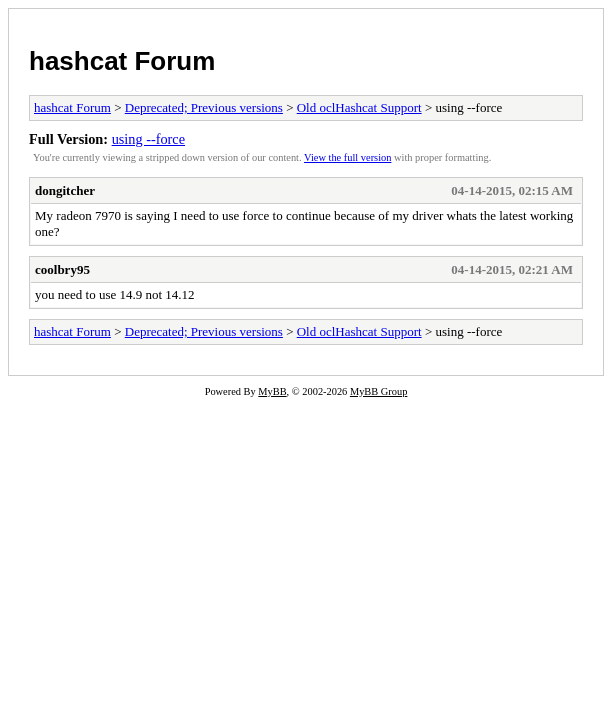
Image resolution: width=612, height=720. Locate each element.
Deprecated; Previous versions (204, 107)
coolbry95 (62, 269)
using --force (148, 139)
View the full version (347, 157)
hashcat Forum (122, 61)
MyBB (272, 391)
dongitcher (65, 190)
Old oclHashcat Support (359, 107)
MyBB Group (378, 391)
